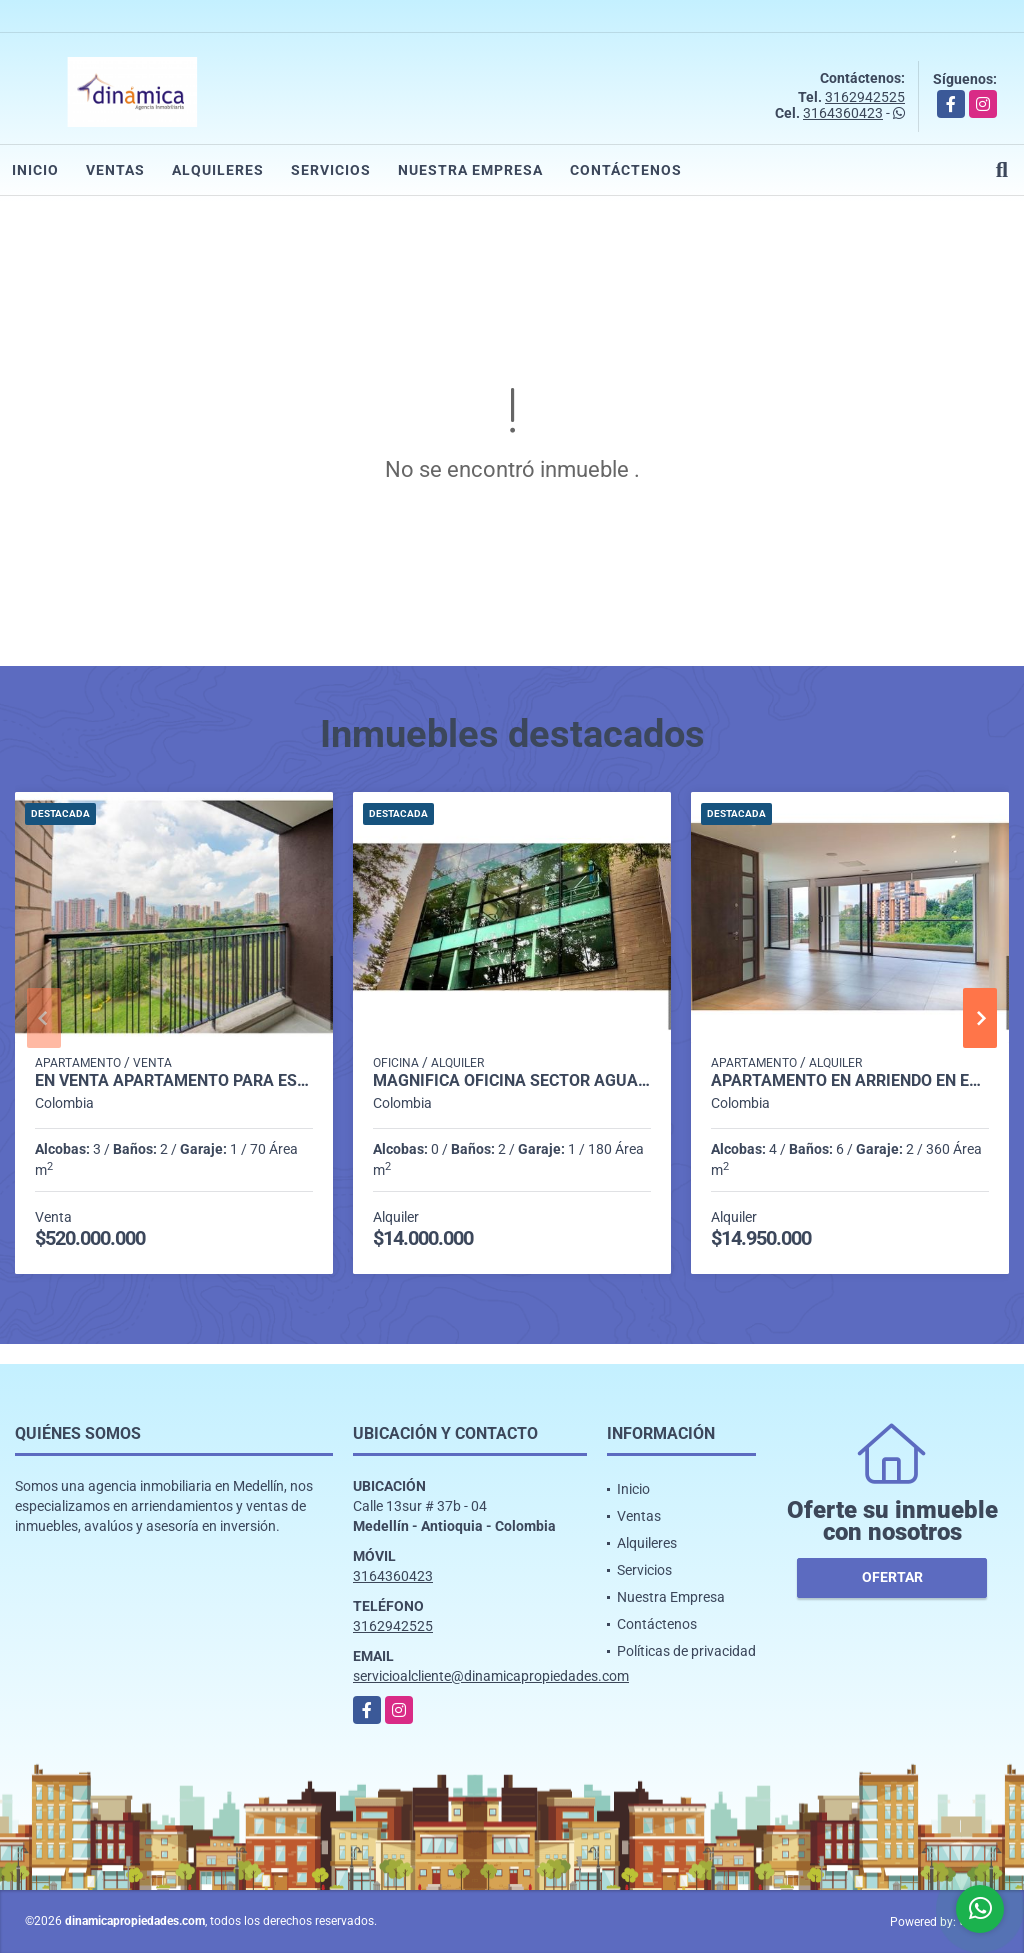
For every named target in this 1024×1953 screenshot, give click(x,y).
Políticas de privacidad (686, 1651)
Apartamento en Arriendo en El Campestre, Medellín (850, 1081)
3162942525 (865, 97)
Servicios (331, 170)
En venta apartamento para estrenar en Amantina (174, 1081)
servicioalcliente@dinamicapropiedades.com (491, 1676)
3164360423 (843, 113)
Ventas (115, 170)
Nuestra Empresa (470, 170)
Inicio (35, 170)
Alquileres (218, 170)
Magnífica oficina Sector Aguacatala (512, 1081)
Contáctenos (626, 170)
